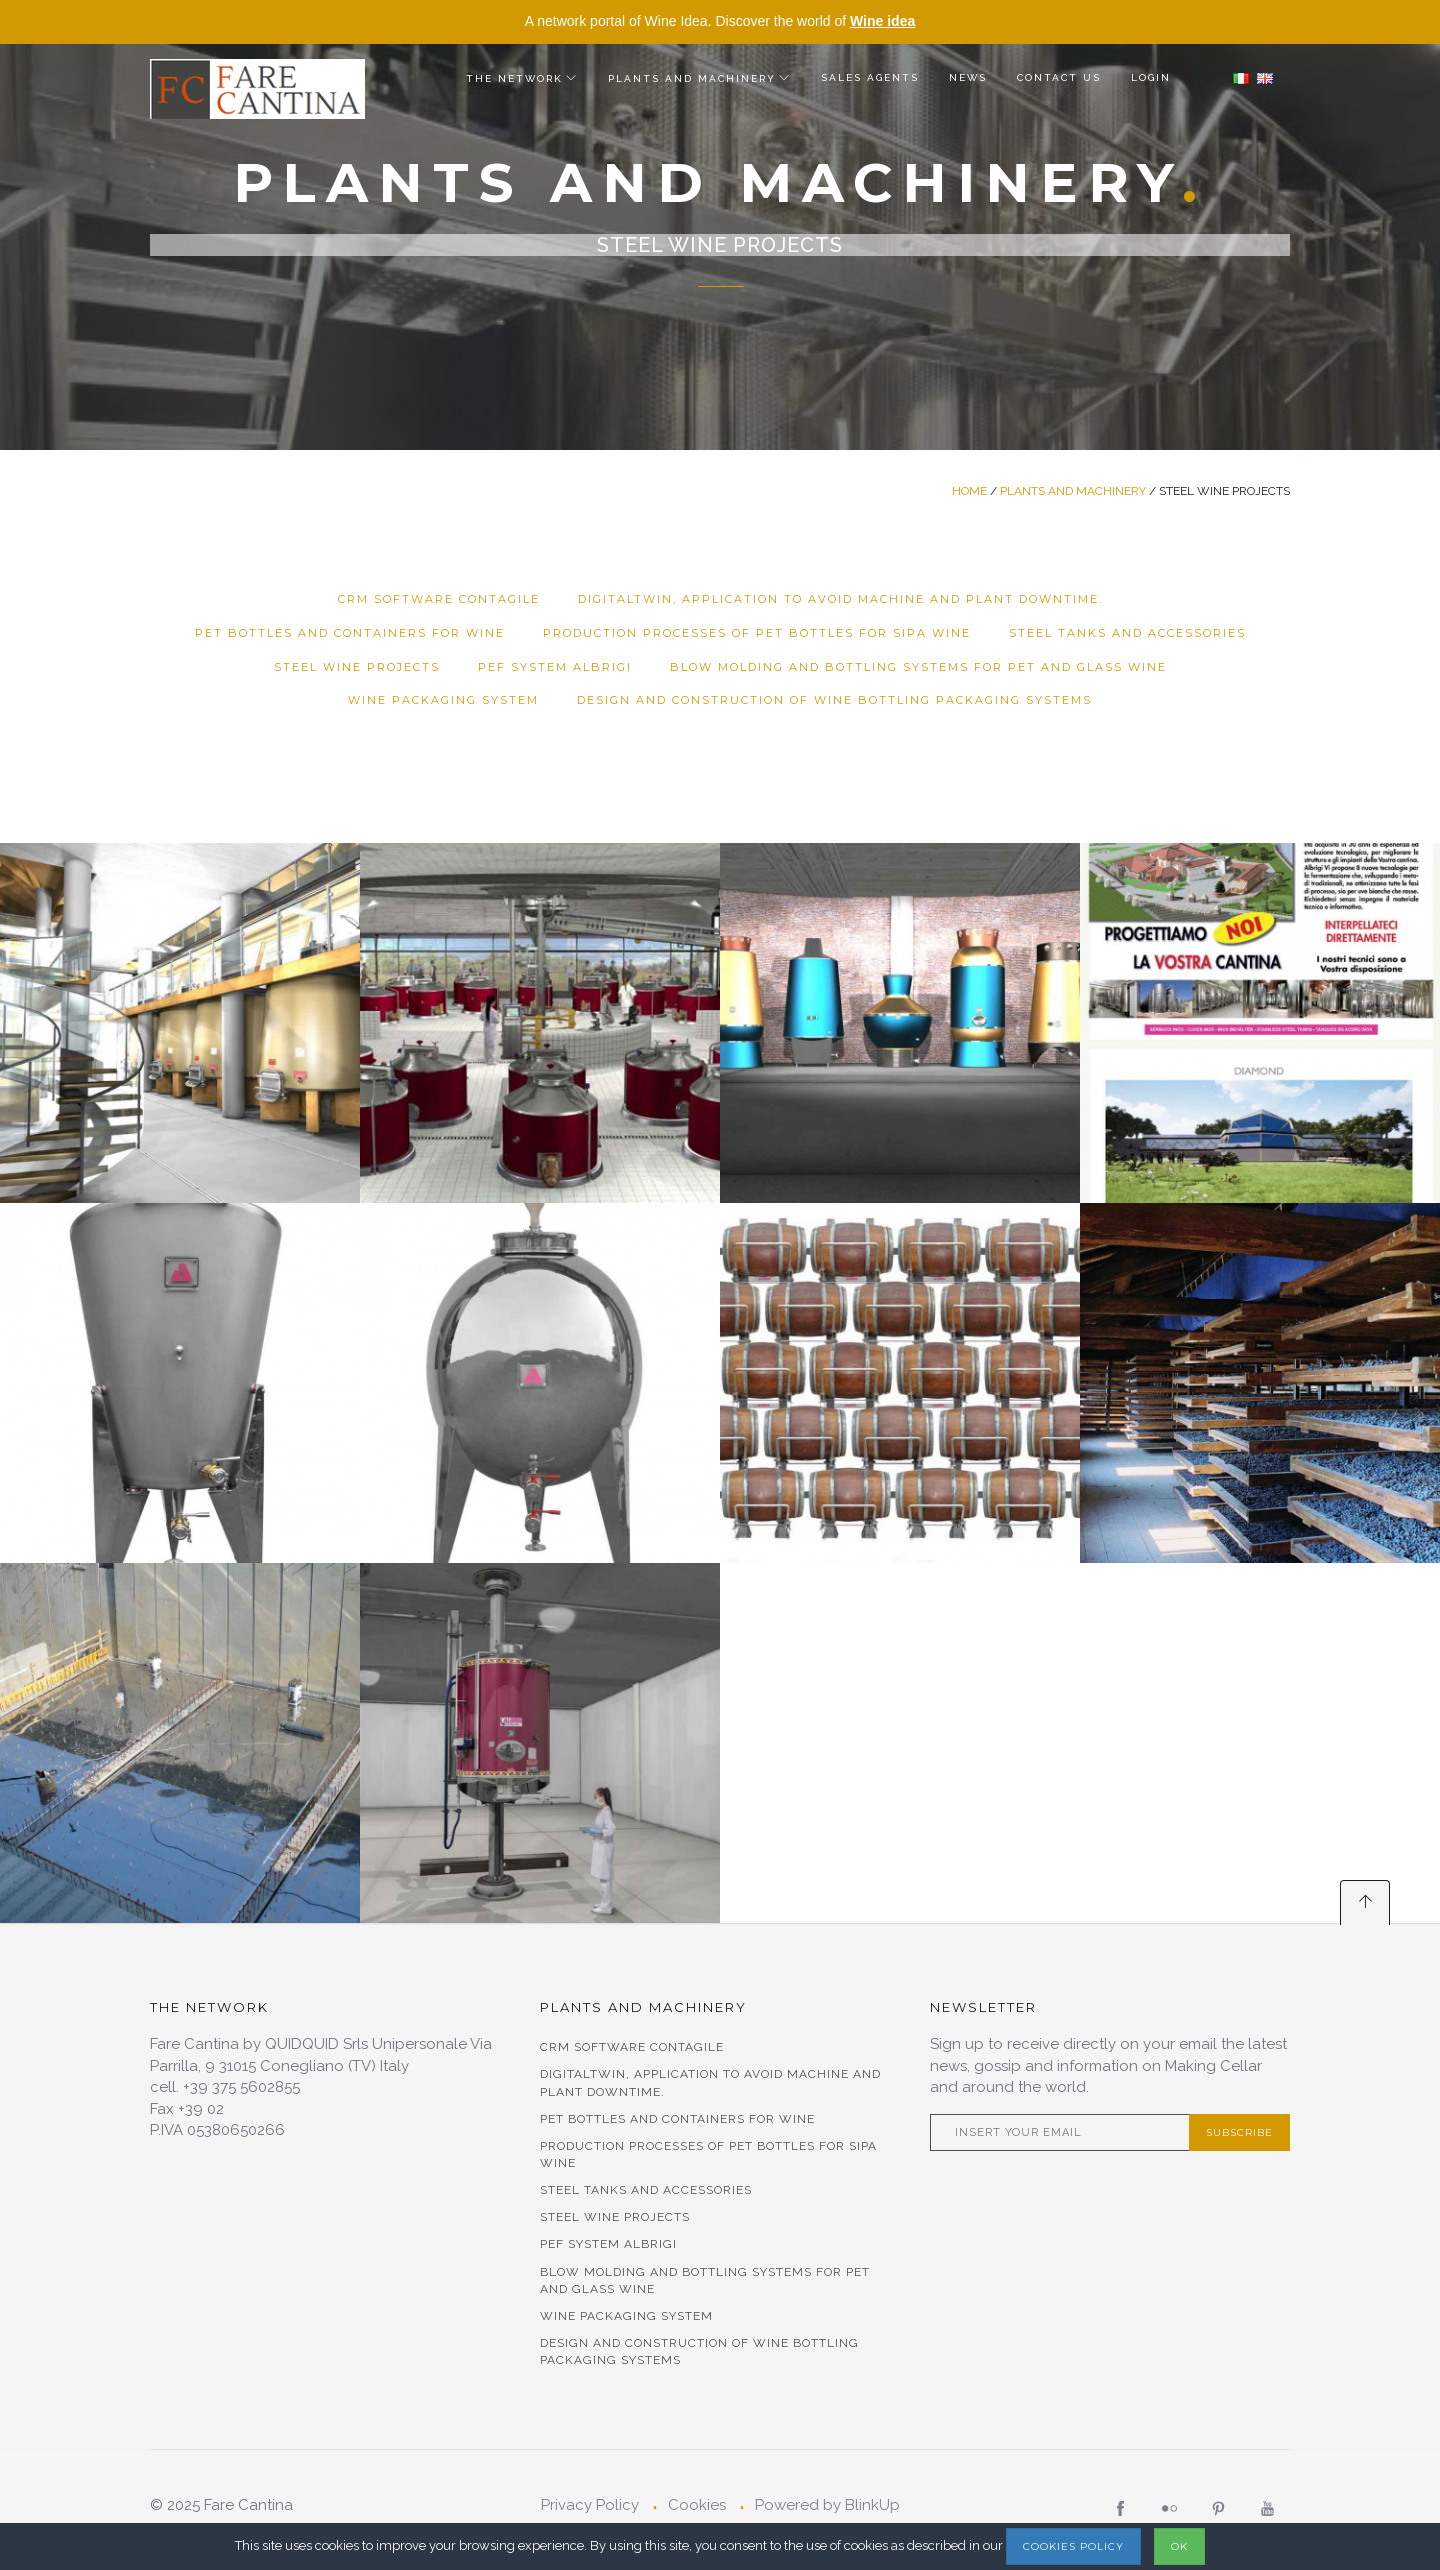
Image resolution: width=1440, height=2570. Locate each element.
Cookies (697, 2505)
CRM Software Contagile (439, 599)
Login (1151, 77)
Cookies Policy (1073, 2546)
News (968, 77)
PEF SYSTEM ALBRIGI (555, 667)
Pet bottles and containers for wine (350, 633)
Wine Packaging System (443, 700)
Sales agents (870, 77)
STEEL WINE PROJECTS (357, 667)
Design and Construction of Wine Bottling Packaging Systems (834, 700)
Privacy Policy (590, 2505)
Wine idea (882, 21)
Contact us (1059, 77)
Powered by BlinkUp (827, 2505)
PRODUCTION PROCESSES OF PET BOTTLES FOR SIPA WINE (757, 633)
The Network (514, 78)
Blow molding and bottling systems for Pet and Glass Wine (918, 667)
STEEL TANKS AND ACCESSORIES (1127, 633)
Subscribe (1239, 2132)
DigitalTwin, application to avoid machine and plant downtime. (840, 599)
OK (1179, 2546)
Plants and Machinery (692, 78)
